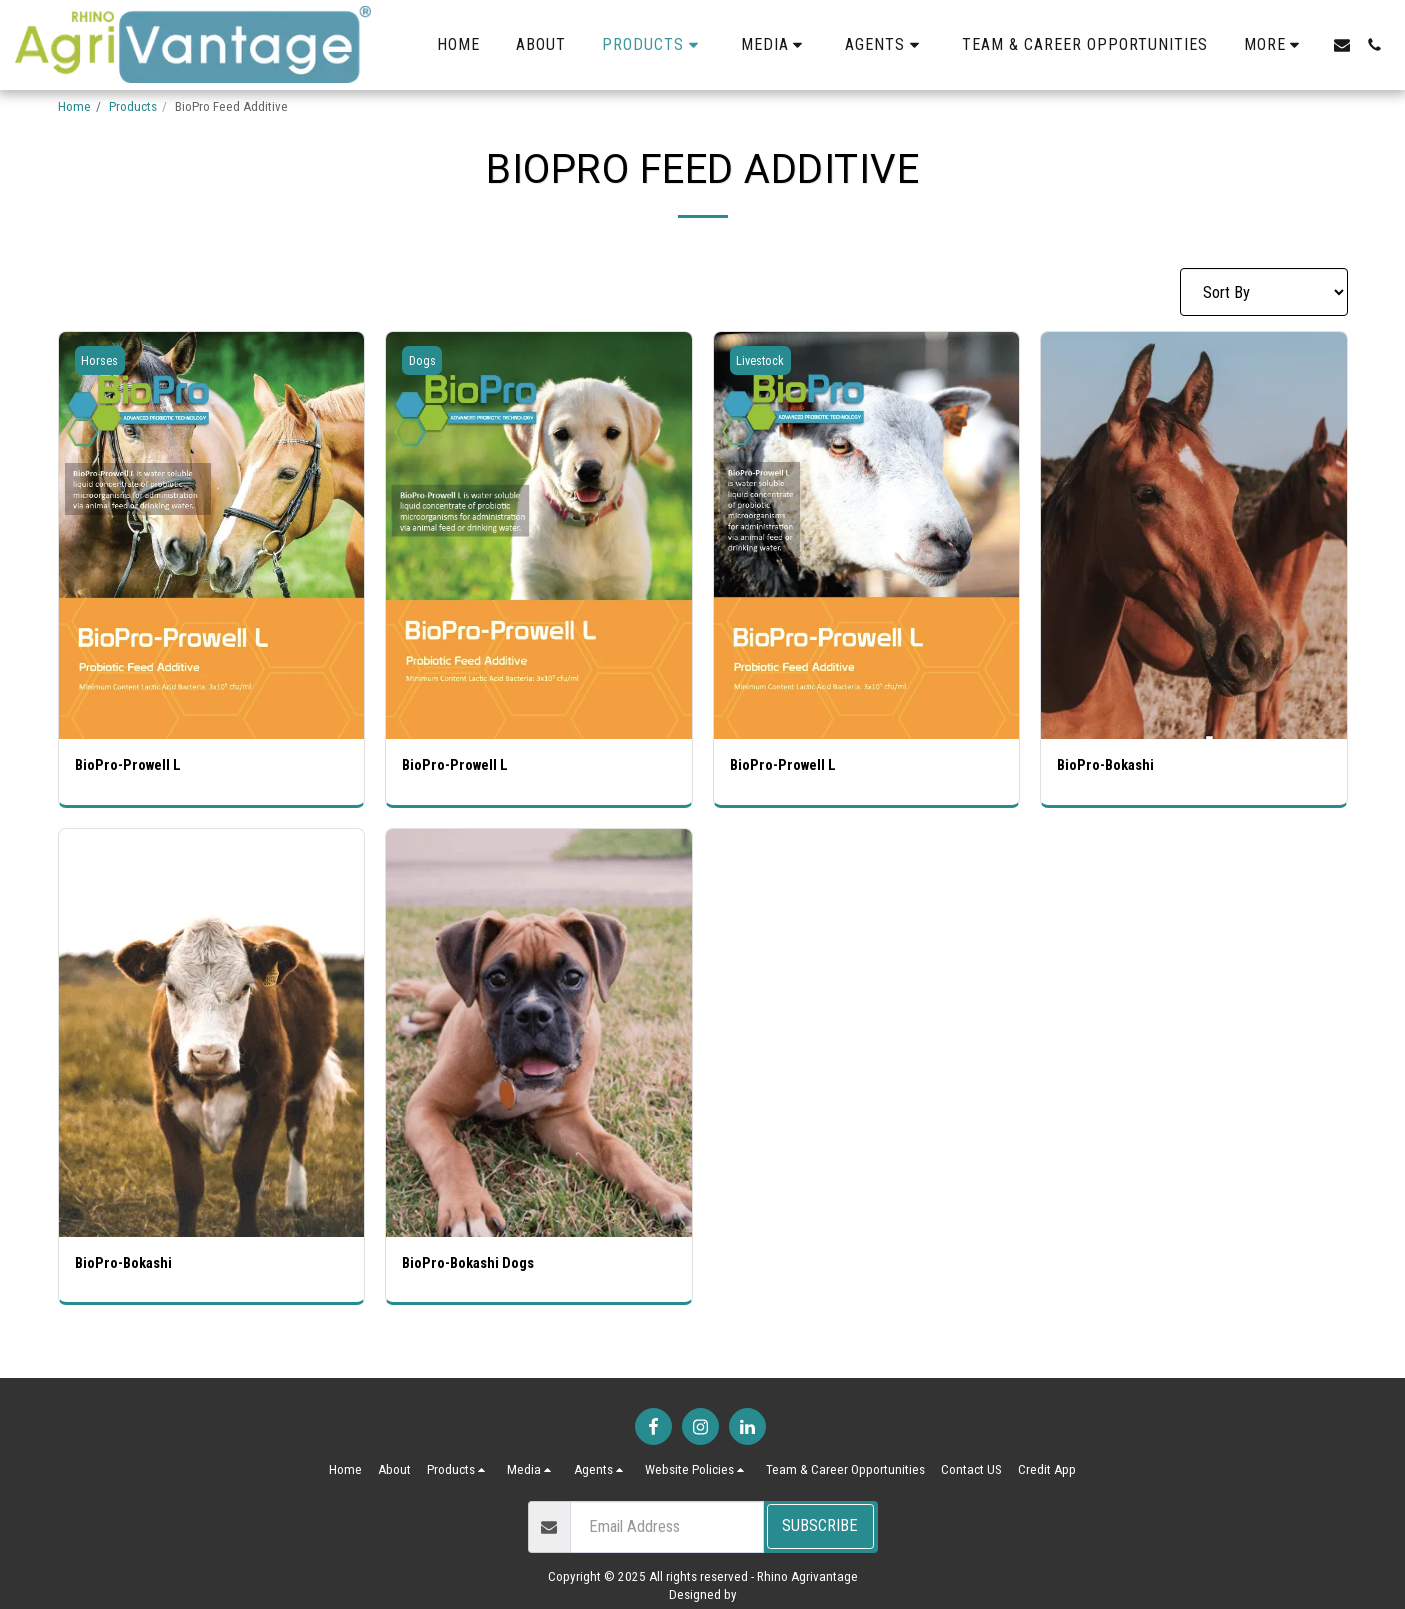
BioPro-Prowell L (134, 766)
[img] (212, 535)
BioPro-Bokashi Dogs (475, 1266)
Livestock (763, 360)
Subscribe (820, 1525)
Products (133, 106)
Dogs (424, 360)
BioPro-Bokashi (1110, 766)
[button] (775, 45)
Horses (102, 360)
